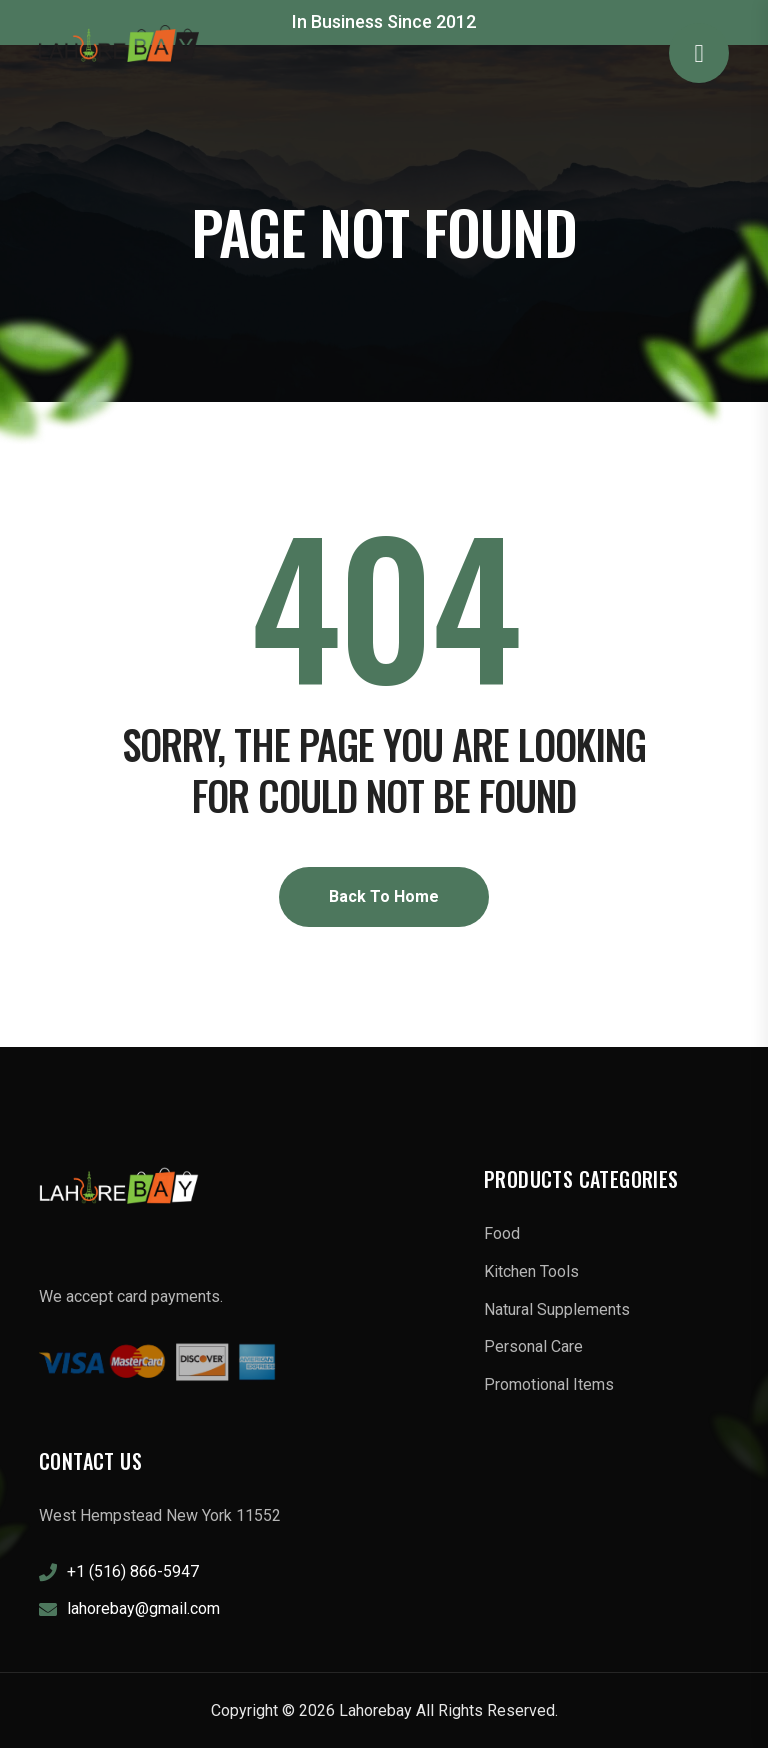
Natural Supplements (557, 1309)
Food (502, 1233)
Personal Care (533, 1346)
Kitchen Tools (531, 1271)
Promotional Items (549, 1384)
